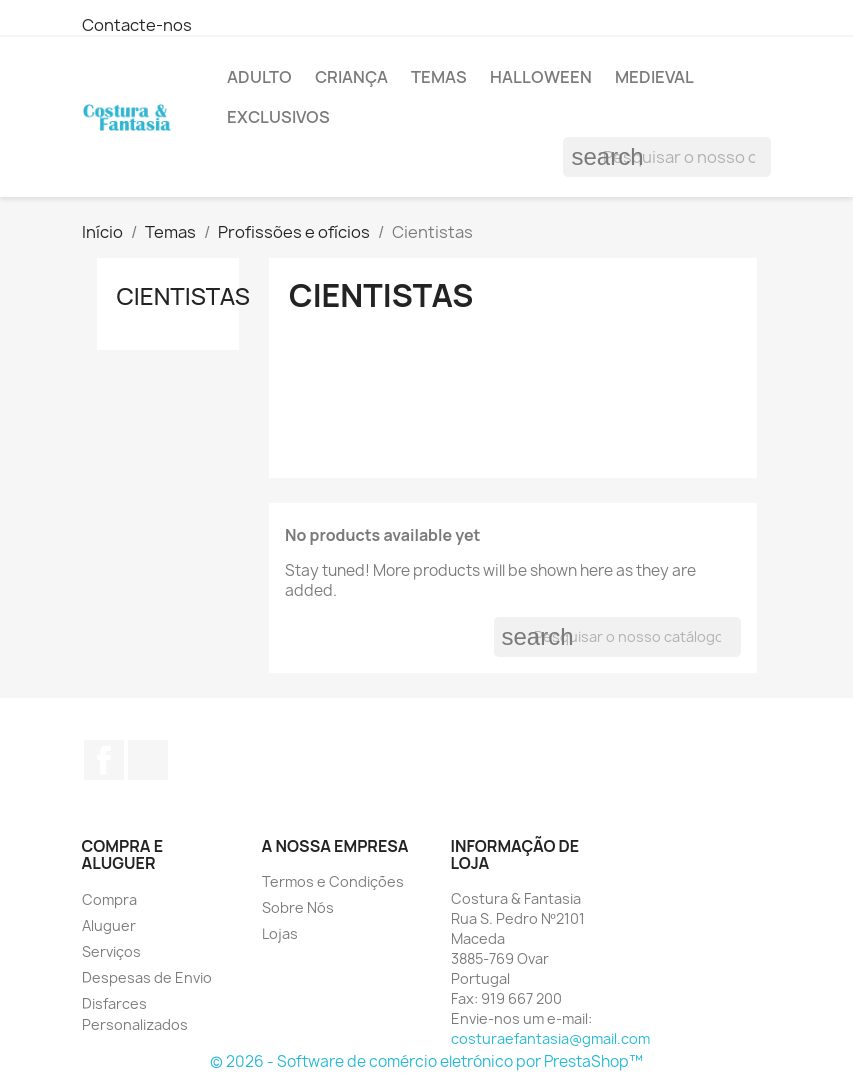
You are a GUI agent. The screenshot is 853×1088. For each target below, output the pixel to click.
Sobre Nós (298, 907)
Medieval (654, 77)
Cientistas (183, 295)
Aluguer (109, 925)
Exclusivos (278, 117)
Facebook (104, 760)
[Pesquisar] (667, 157)
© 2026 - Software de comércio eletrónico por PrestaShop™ (426, 1061)
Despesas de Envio (147, 977)
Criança (351, 77)
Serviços (111, 951)
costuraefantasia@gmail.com (550, 1038)
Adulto (259, 77)
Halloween (541, 77)
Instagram (148, 760)
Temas (439, 77)
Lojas (280, 933)
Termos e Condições (333, 881)
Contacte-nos (137, 25)
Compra (109, 899)
